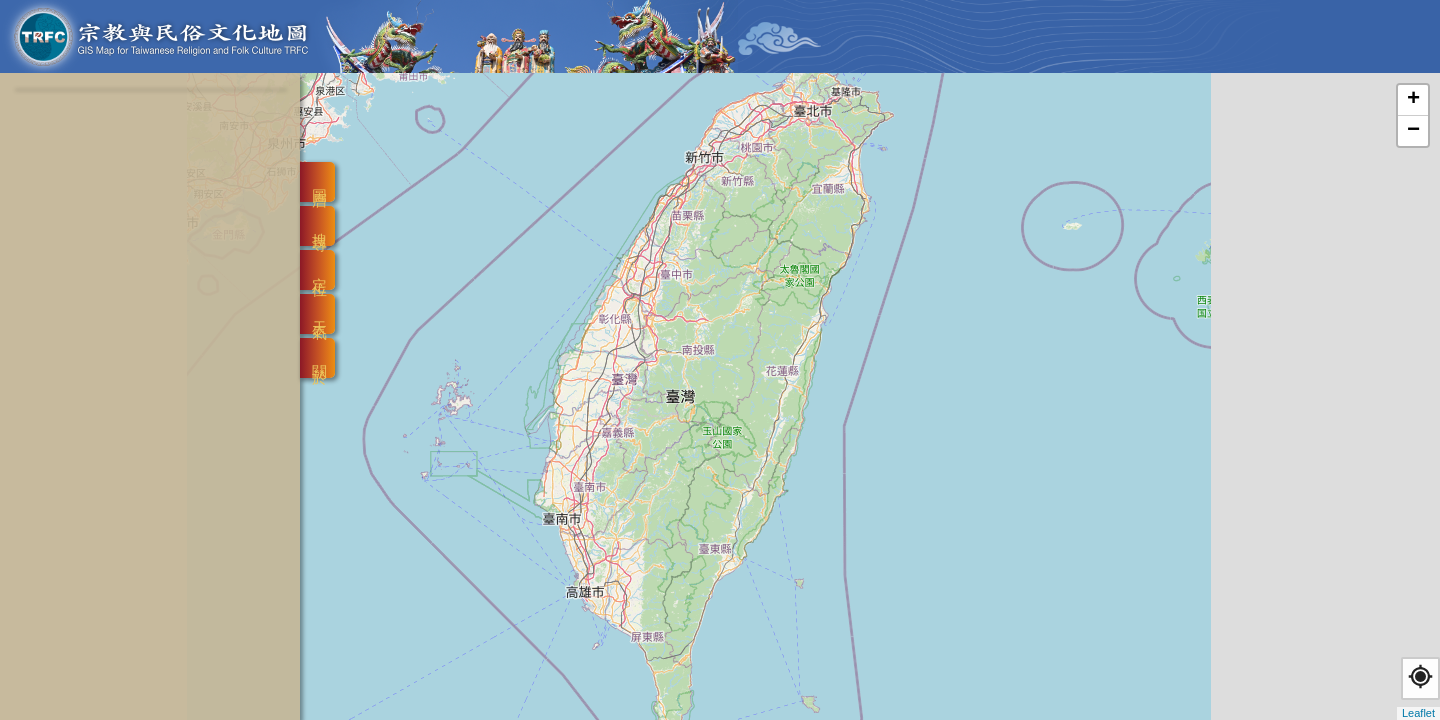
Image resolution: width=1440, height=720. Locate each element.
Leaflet (1418, 713)
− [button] (1413, 131)
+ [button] (1413, 100)
